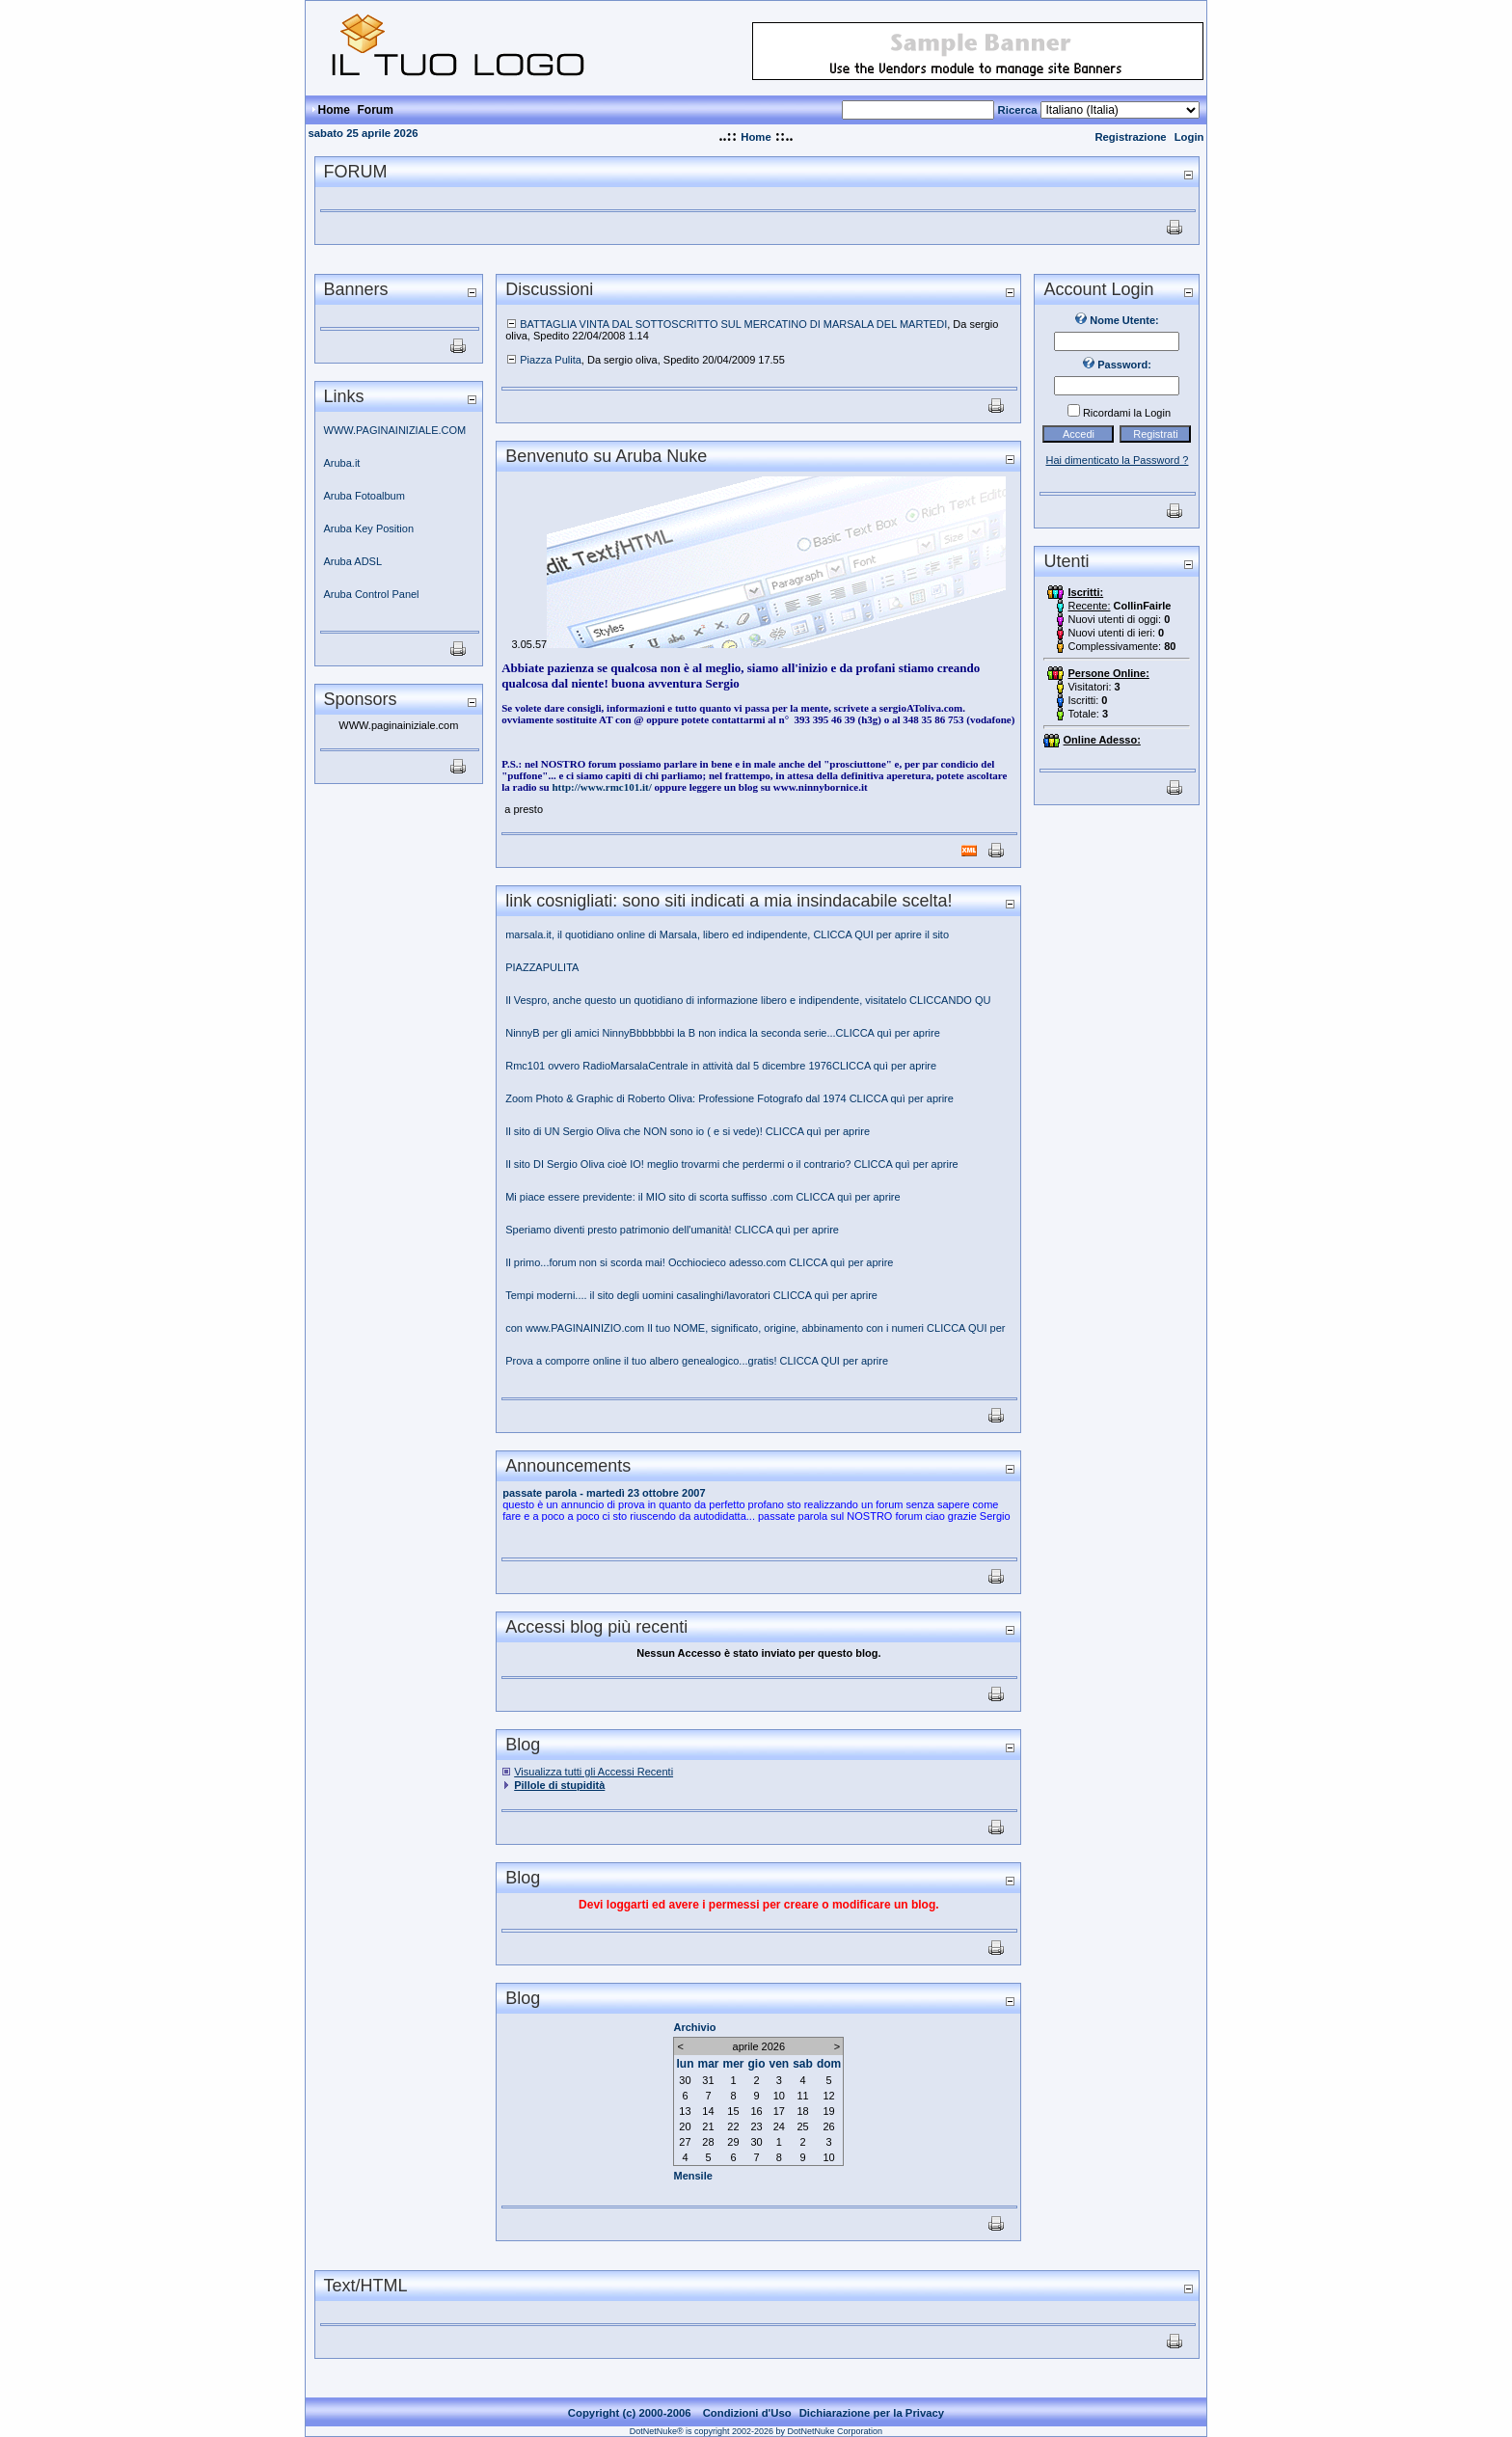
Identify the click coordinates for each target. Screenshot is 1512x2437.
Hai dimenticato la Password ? (1117, 460)
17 (779, 2111)
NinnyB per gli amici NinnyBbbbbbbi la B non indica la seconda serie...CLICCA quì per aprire (724, 1033)
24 (779, 2126)
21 (708, 2126)
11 (802, 2095)
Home (755, 137)
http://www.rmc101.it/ (601, 787)
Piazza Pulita (550, 360)
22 (733, 2126)
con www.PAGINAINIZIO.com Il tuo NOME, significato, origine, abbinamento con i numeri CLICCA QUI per (756, 1328)
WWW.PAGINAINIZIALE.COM (395, 430)
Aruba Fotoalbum (364, 495)
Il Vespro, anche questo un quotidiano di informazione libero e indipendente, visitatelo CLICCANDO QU (747, 1000)
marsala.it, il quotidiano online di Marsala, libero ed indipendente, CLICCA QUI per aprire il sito (727, 934)
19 (828, 2111)
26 (828, 2126)
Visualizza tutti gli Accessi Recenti (593, 1771)
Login (1189, 137)
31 (708, 2080)
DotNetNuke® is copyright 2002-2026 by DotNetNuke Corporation (756, 2431)
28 (708, 2142)
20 (684, 2126)
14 (708, 2111)
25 (802, 2126)
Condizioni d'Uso (747, 2413)
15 (733, 2111)
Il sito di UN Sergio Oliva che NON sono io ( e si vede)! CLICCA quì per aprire (687, 1131)
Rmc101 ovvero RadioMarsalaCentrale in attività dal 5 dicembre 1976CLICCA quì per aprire (722, 1065)
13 (684, 2111)
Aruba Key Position (369, 528)
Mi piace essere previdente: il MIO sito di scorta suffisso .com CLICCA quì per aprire (702, 1197)
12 (828, 2095)
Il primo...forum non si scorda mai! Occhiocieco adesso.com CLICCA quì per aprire (700, 1262)
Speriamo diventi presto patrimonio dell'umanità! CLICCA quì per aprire (672, 1229)
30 (684, 2080)
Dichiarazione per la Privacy (872, 2413)
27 (684, 2142)
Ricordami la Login (1127, 413)
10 (779, 2095)
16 (756, 2111)
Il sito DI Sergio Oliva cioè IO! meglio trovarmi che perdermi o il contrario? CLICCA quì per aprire (731, 1164)
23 (756, 2126)
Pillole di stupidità (559, 1785)
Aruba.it (342, 463)
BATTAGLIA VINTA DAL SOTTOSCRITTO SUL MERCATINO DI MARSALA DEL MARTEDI (733, 324)
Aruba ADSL (353, 561)
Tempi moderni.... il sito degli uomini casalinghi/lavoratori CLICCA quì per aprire (691, 1295)
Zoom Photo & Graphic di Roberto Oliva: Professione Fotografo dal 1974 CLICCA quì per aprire (729, 1098)
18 (802, 2111)
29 (733, 2142)
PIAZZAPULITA (542, 967)
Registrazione (1130, 137)
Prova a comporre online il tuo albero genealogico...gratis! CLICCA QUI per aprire (696, 1361)
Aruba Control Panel (371, 594)
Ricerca (1018, 110)
